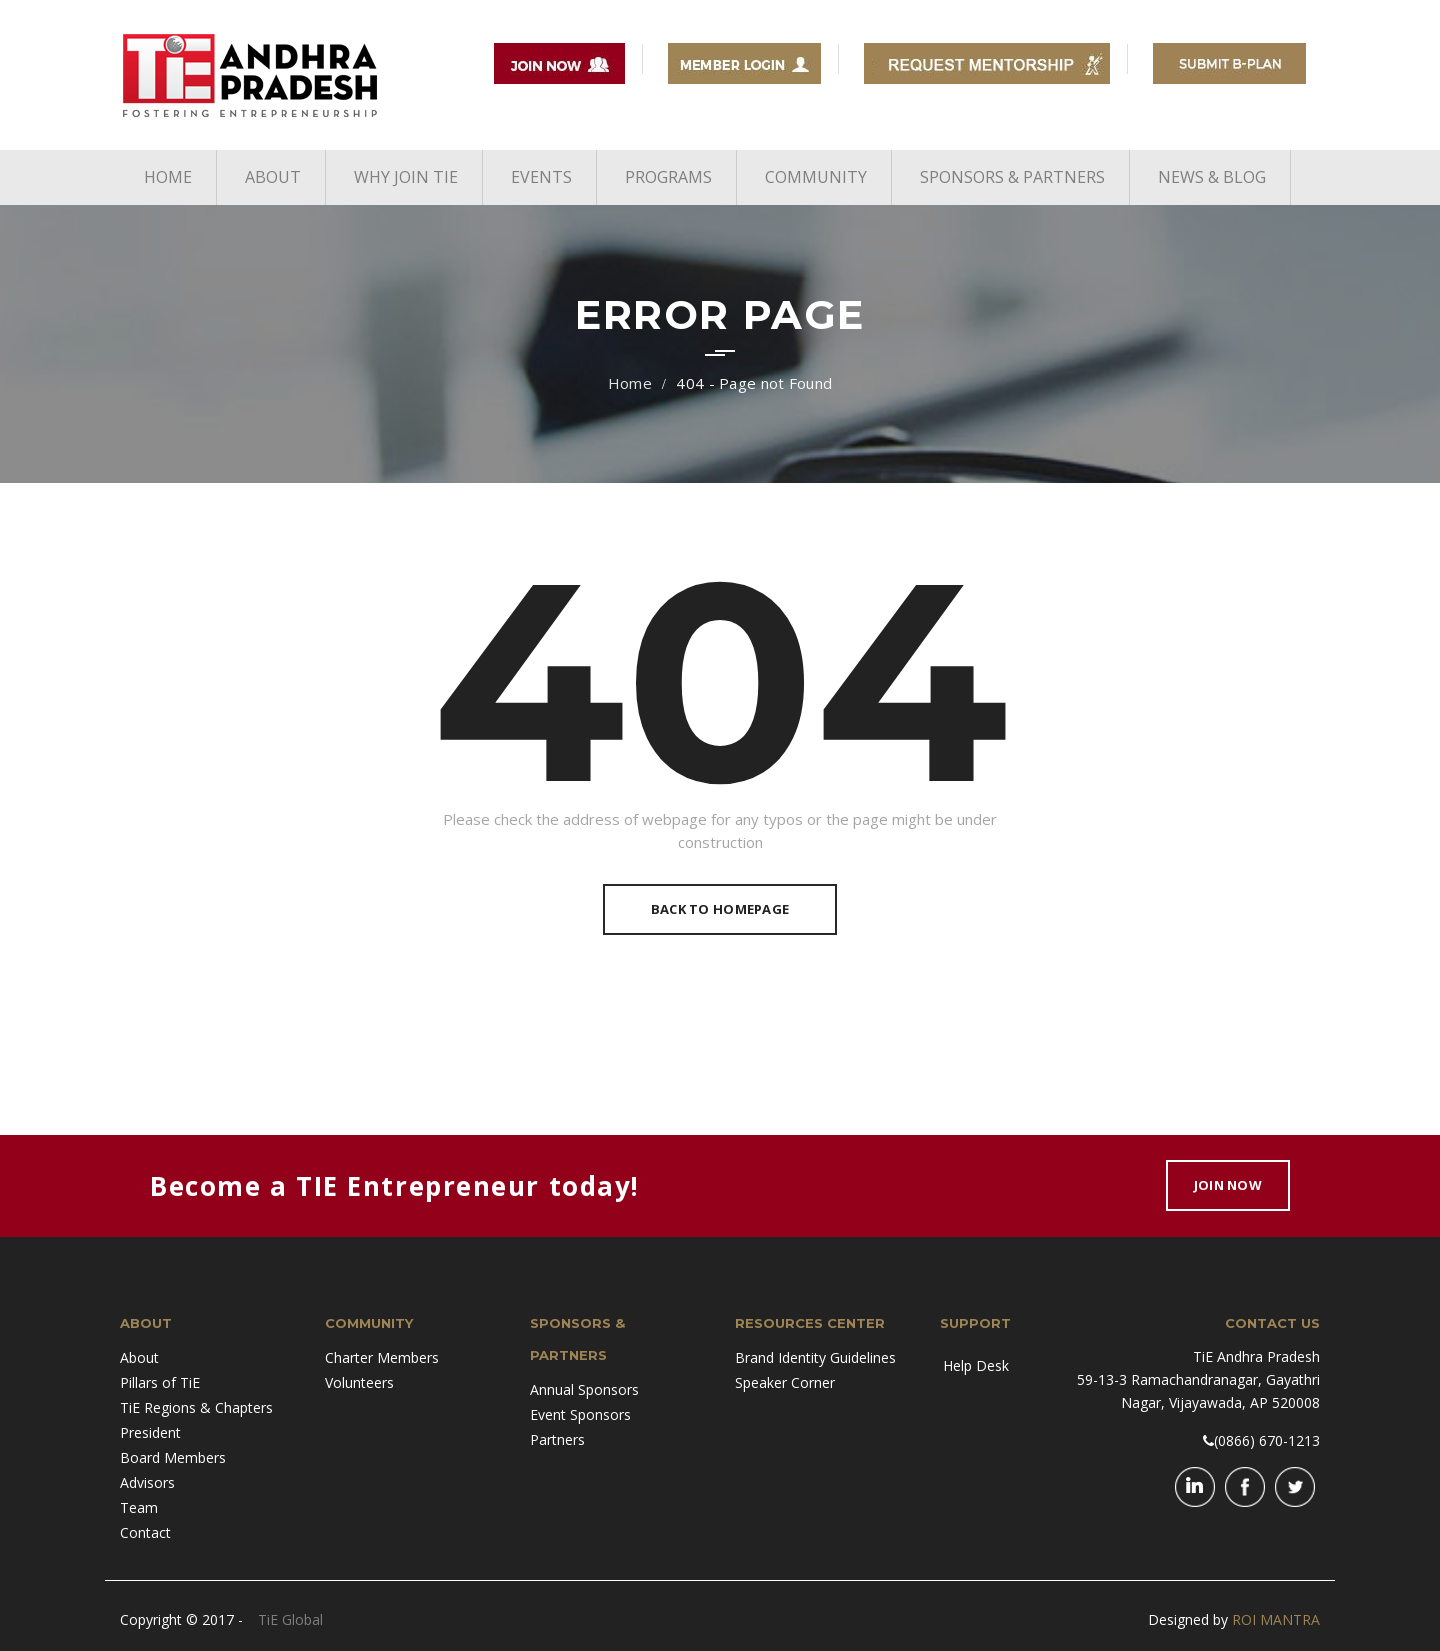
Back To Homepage (720, 909)
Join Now (1228, 1185)
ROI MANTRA (1276, 1619)
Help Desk (976, 1365)
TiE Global (290, 1619)
